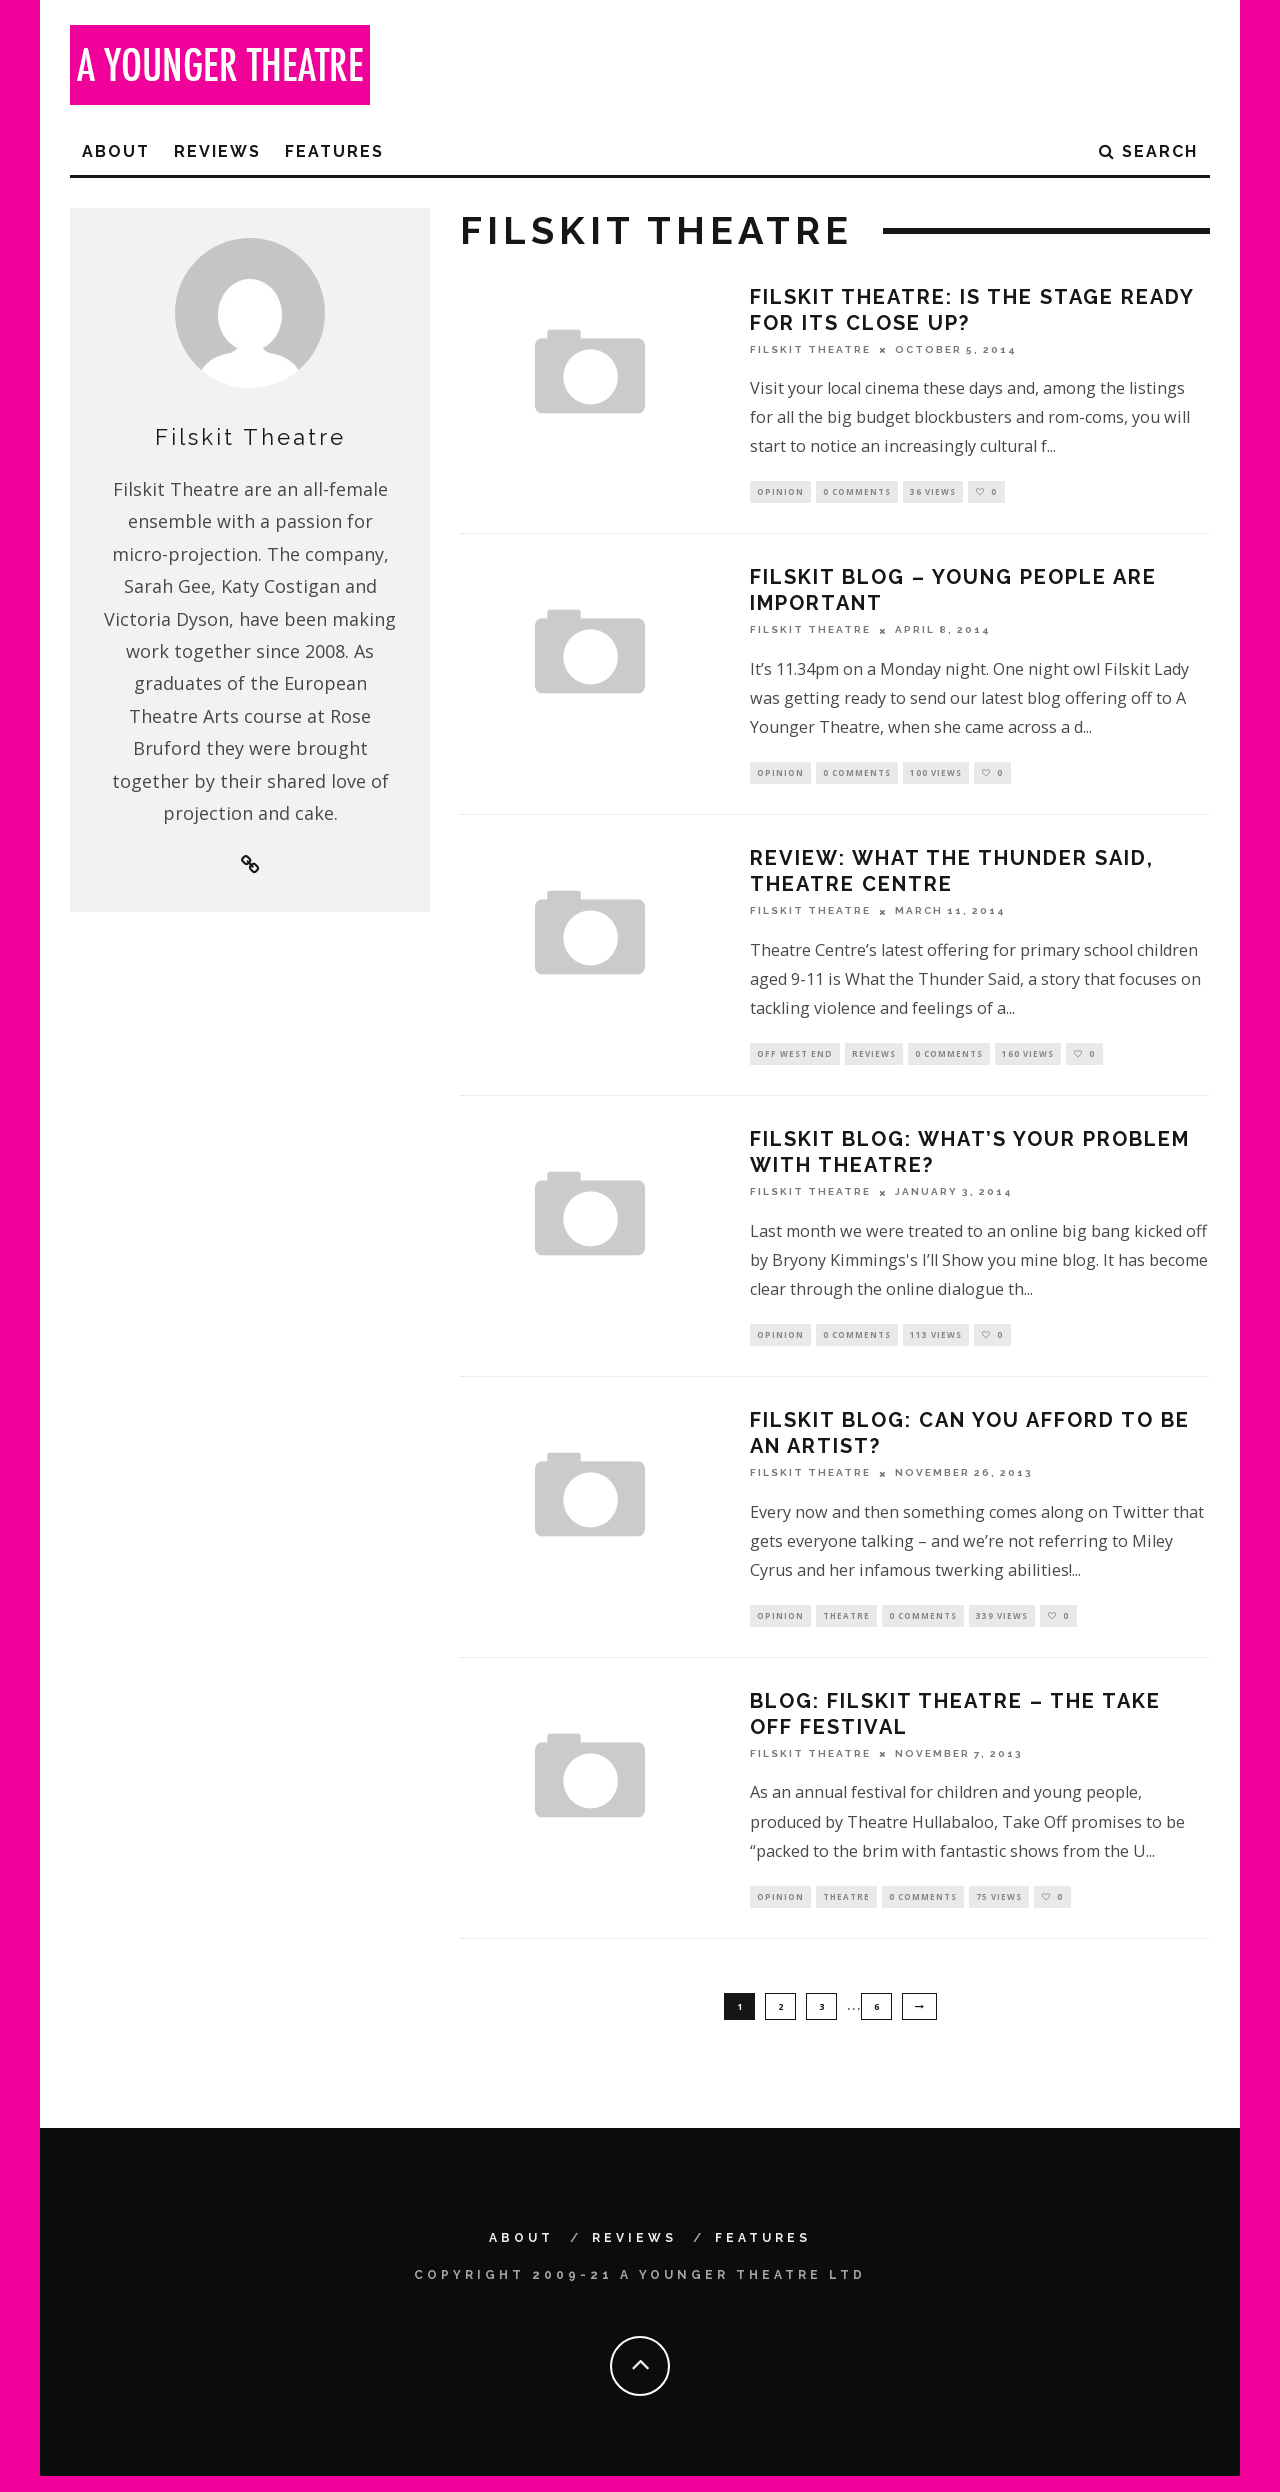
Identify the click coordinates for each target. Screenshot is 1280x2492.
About (116, 151)
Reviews (217, 151)
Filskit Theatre (810, 349)
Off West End (795, 1059)
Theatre (846, 1626)
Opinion (780, 492)
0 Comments (857, 492)
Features (334, 151)
